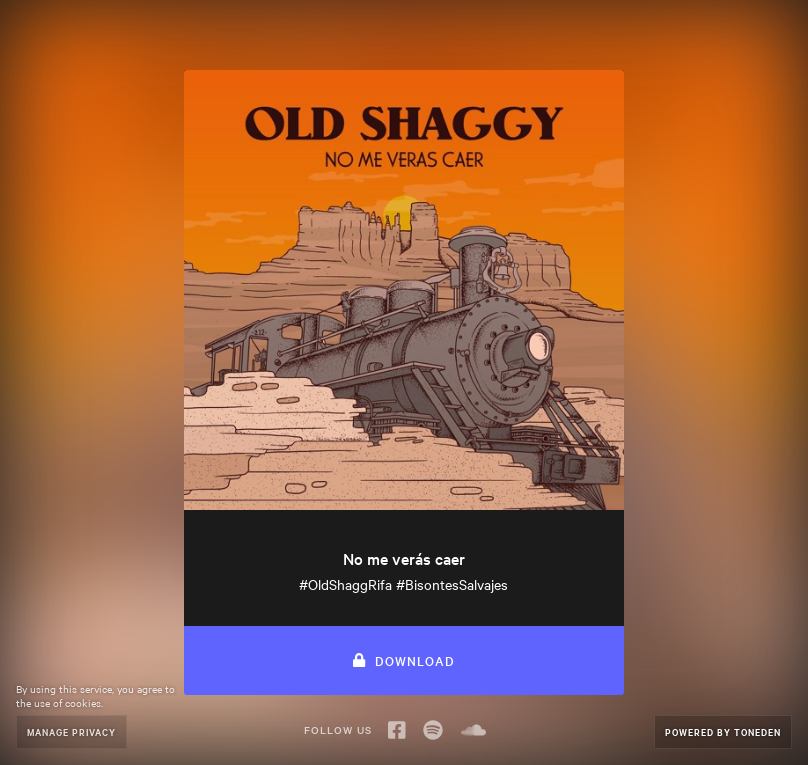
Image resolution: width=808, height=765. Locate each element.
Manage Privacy (71, 731)
